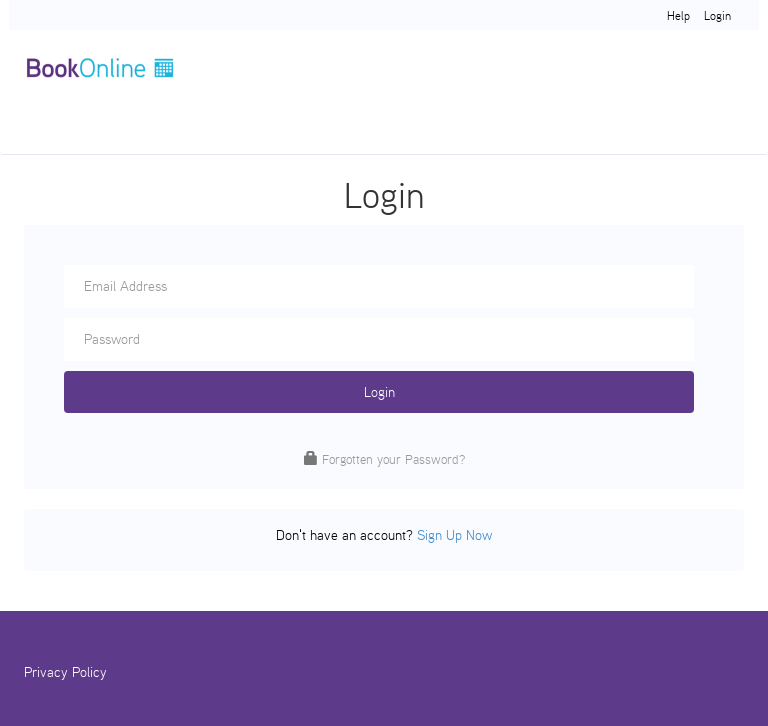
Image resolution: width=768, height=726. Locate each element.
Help (678, 15)
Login (717, 15)
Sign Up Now (454, 535)
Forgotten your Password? (393, 459)
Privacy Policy (65, 672)
